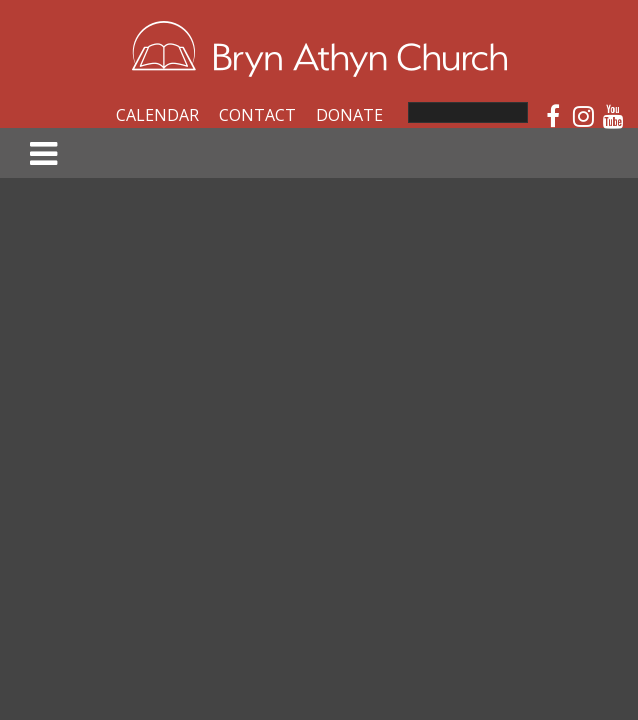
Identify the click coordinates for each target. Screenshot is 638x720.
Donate (349, 115)
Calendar (157, 115)
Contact (257, 115)
